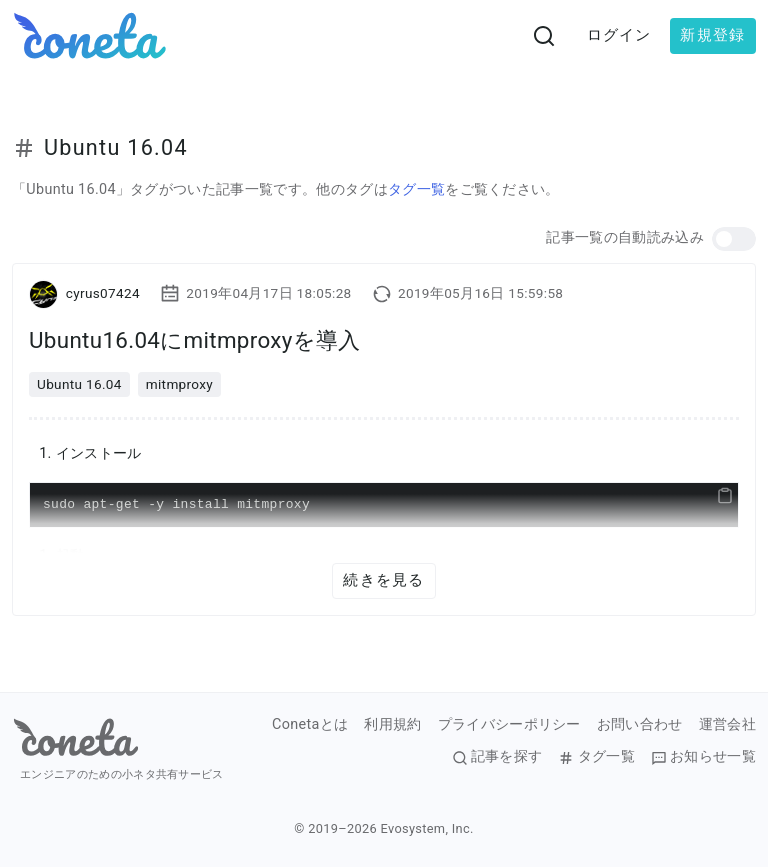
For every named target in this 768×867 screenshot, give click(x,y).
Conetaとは (310, 725)
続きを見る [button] (383, 580)
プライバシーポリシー (509, 725)
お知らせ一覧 (703, 757)
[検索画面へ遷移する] (544, 36)
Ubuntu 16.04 (79, 384)
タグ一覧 (416, 189)
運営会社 (727, 725)
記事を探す (497, 757)
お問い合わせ (640, 725)
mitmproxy (179, 384)
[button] (734, 239)
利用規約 (392, 725)
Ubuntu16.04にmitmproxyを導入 (195, 340)
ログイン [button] (619, 35)
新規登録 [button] (712, 35)
